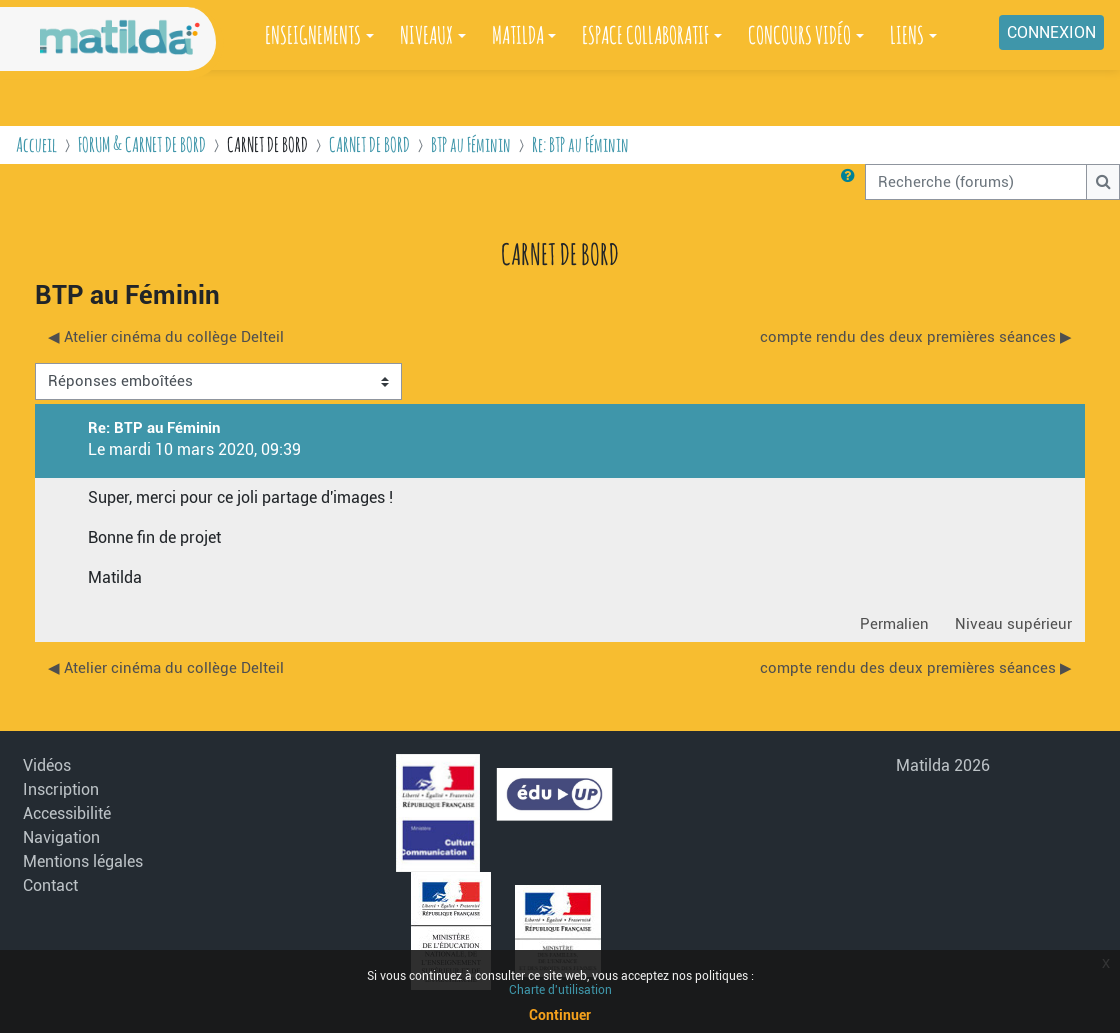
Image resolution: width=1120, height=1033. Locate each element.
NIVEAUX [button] (426, 35)
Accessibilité (67, 813)
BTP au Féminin (471, 144)
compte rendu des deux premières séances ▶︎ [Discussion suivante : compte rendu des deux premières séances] (916, 337)
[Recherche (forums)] (976, 182)
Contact (50, 885)
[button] (852, 182)
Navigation (61, 837)
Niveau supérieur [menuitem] (1013, 624)
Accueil (36, 144)
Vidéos (47, 765)
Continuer (560, 1015)
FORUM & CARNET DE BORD (142, 144)
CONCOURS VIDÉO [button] (799, 35)
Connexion (1051, 32)
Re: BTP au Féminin (580, 144)
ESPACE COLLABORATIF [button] (645, 35)
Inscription (61, 789)
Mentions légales (83, 861)
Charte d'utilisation (560, 990)
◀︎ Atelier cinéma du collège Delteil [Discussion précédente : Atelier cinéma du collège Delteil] (166, 337)
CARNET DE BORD (369, 144)
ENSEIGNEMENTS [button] (313, 35)
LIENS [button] (907, 35)
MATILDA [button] (518, 35)
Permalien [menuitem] (894, 624)
